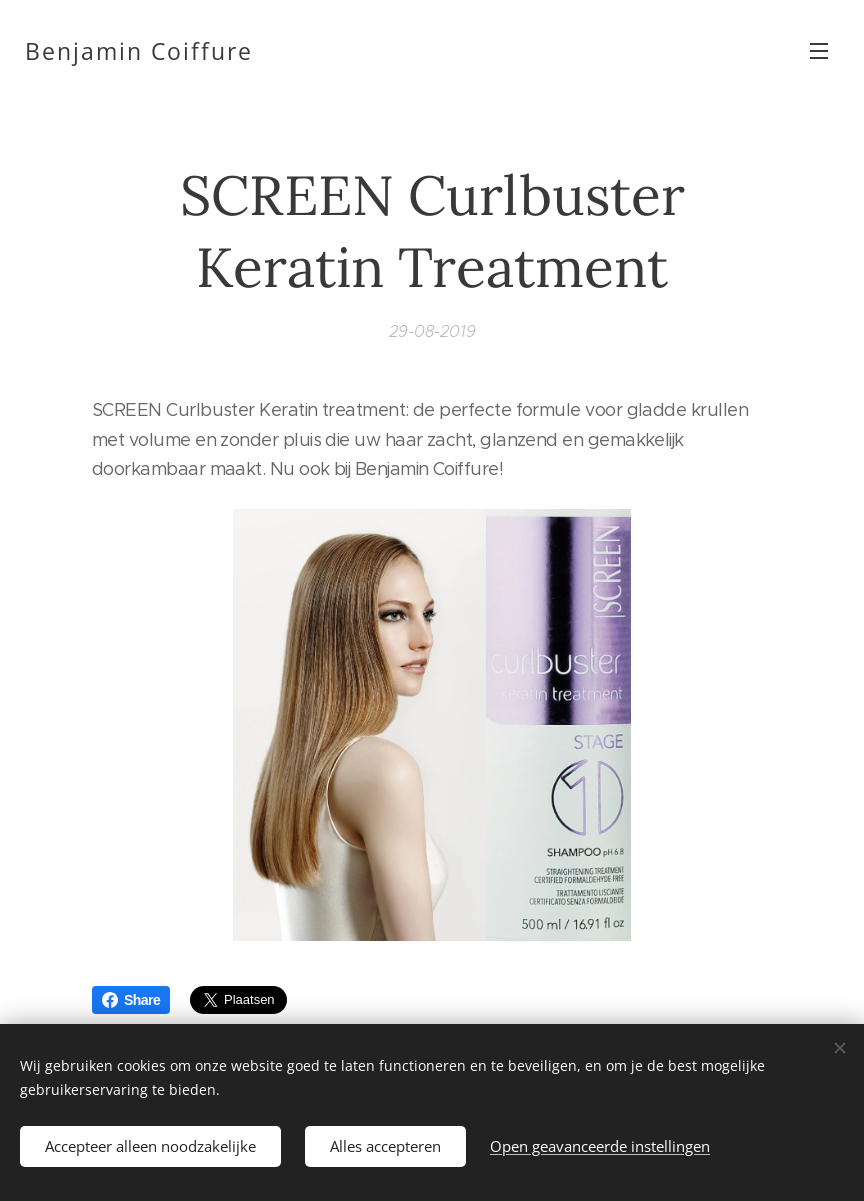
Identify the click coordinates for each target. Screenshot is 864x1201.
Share (131, 1000)
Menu (819, 51)
